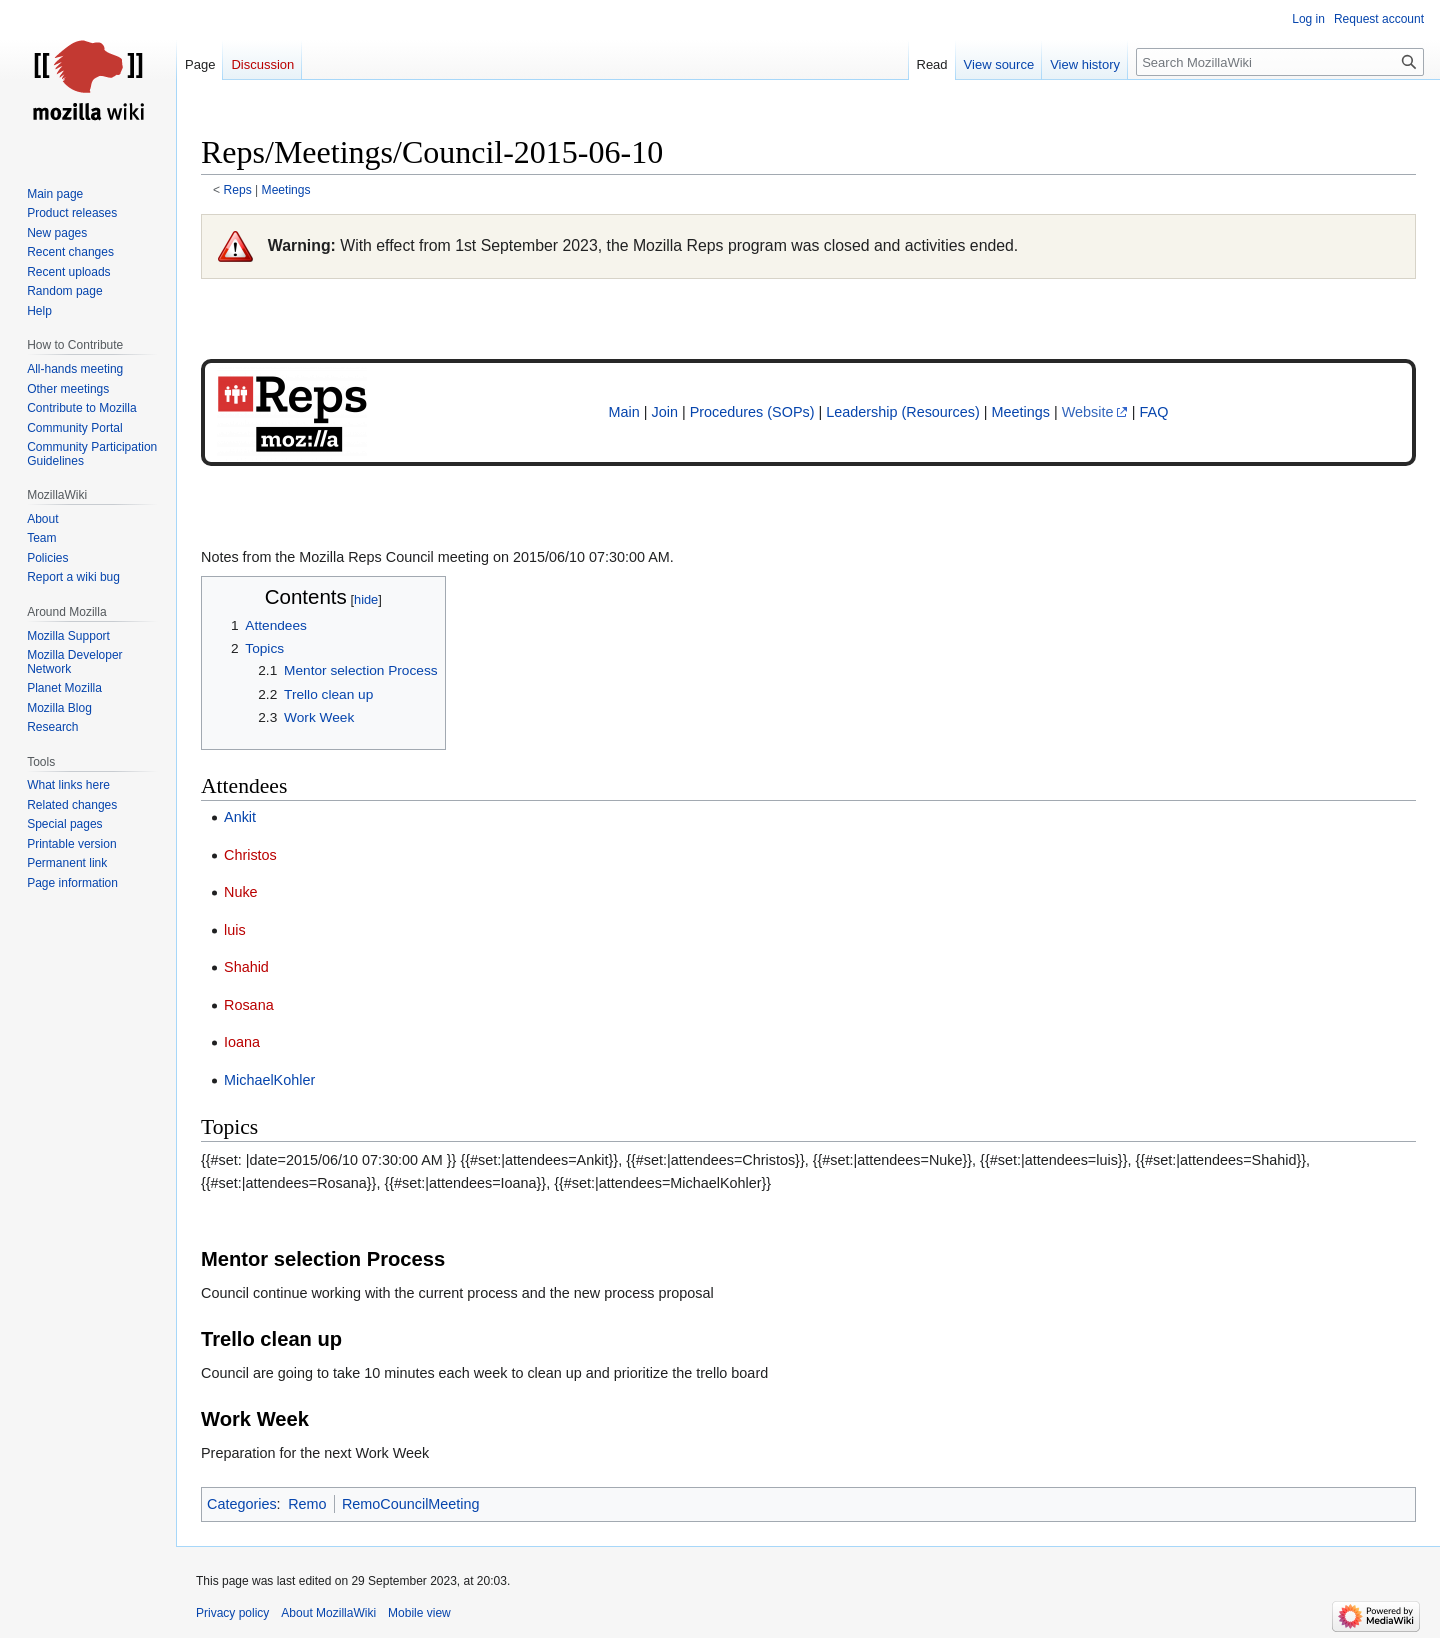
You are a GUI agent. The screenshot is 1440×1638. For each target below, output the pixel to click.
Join (665, 412)
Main (624, 412)
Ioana (242, 1042)
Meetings (286, 190)
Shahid (246, 967)
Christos (250, 855)
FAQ (1154, 412)
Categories (242, 1504)
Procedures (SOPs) (752, 412)
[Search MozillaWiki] (1280, 62)
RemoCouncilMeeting (411, 1504)
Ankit (240, 817)
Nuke (241, 892)
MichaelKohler (269, 1080)
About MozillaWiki (328, 1613)
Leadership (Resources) (903, 412)
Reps (238, 190)
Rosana (249, 1005)
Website (1088, 412)
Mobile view (419, 1613)
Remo (307, 1504)
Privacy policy (232, 1613)
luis (235, 930)
